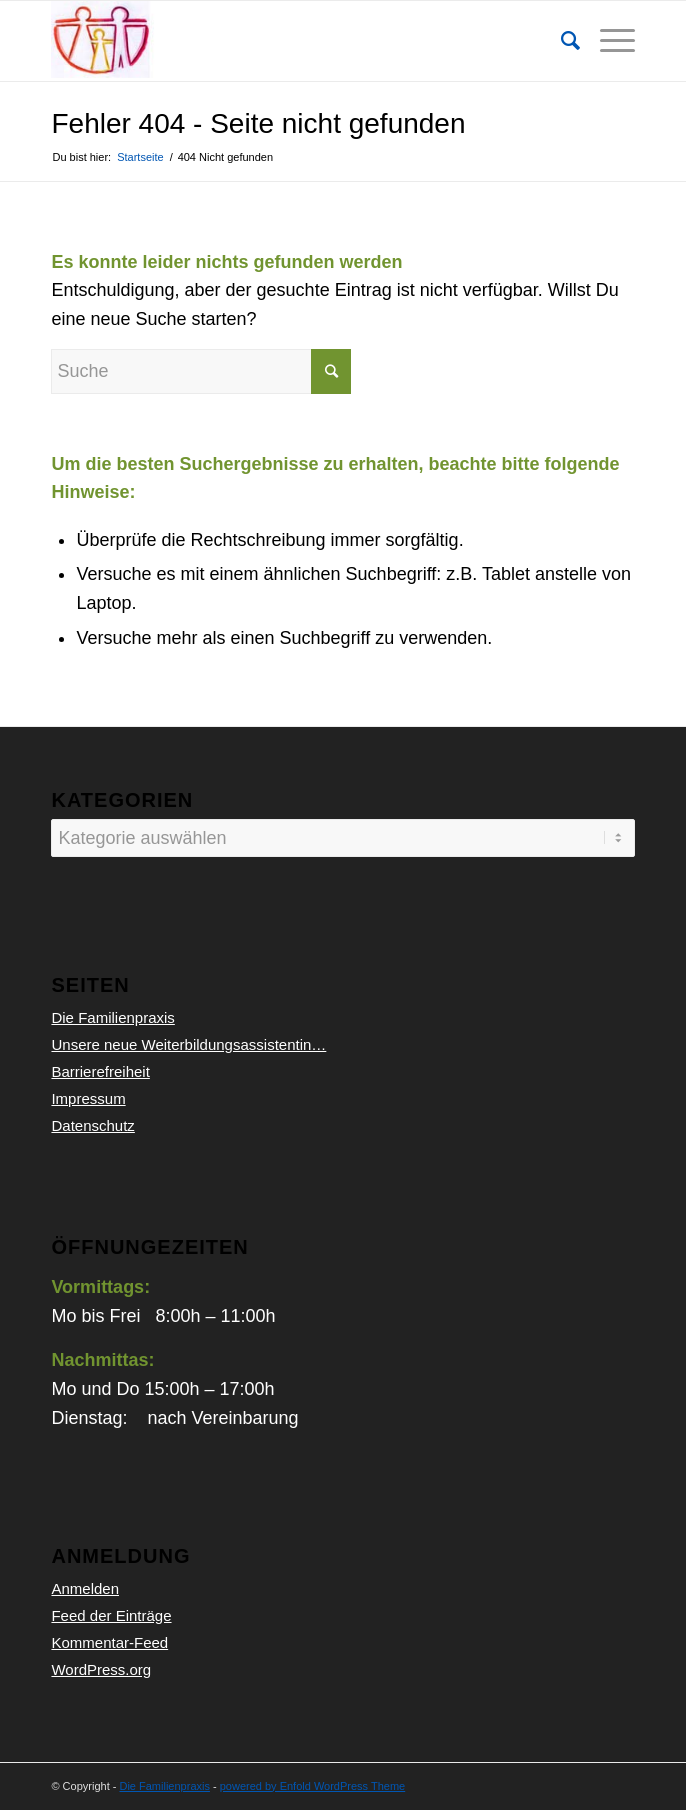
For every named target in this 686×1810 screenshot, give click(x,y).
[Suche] (560, 41)
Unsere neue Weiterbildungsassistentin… (188, 1044)
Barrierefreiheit (100, 1071)
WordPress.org (101, 1669)
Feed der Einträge (111, 1615)
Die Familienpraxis (112, 1017)
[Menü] (607, 41)
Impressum (88, 1098)
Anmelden (85, 1588)
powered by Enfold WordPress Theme (312, 1786)
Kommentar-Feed (109, 1642)
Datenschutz (92, 1125)
